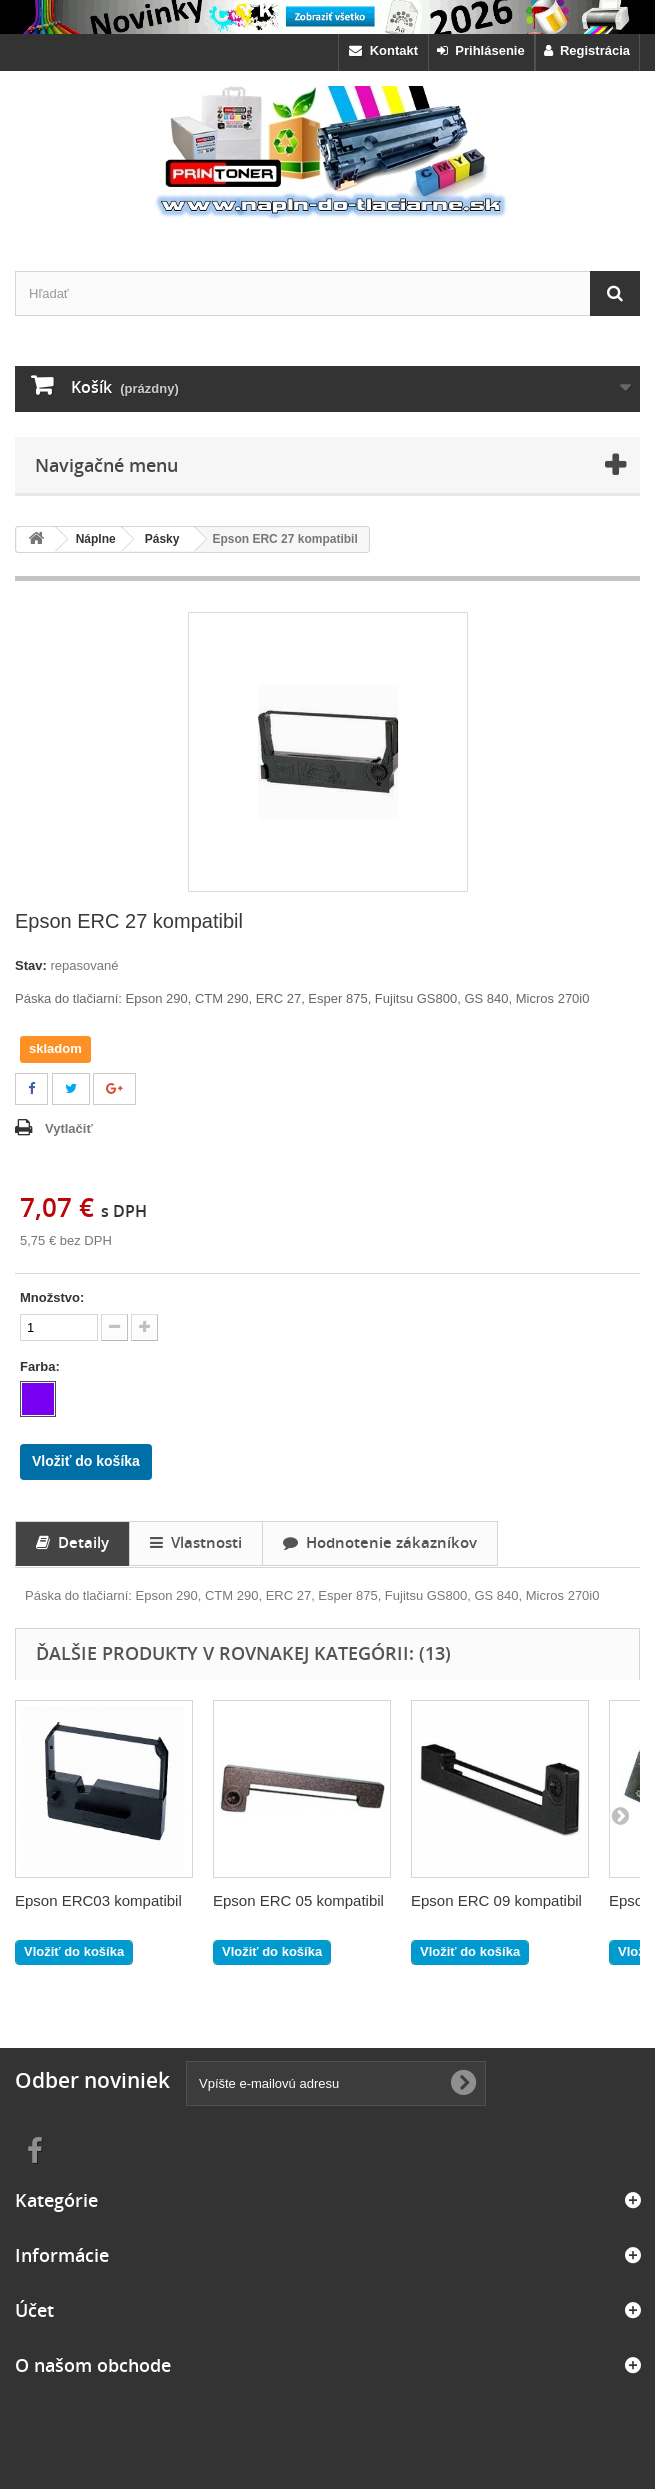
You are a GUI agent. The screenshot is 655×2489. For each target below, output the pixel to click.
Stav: (31, 965)
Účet (34, 2310)
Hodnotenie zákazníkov (380, 1542)
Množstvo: (52, 1297)
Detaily (72, 1542)
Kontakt (383, 50)
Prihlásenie (481, 50)
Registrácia (587, 50)
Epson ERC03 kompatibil (98, 1900)
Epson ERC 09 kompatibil (496, 1900)
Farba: (41, 1366)
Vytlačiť (69, 1128)
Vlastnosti (196, 1542)
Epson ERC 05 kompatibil (298, 1900)
